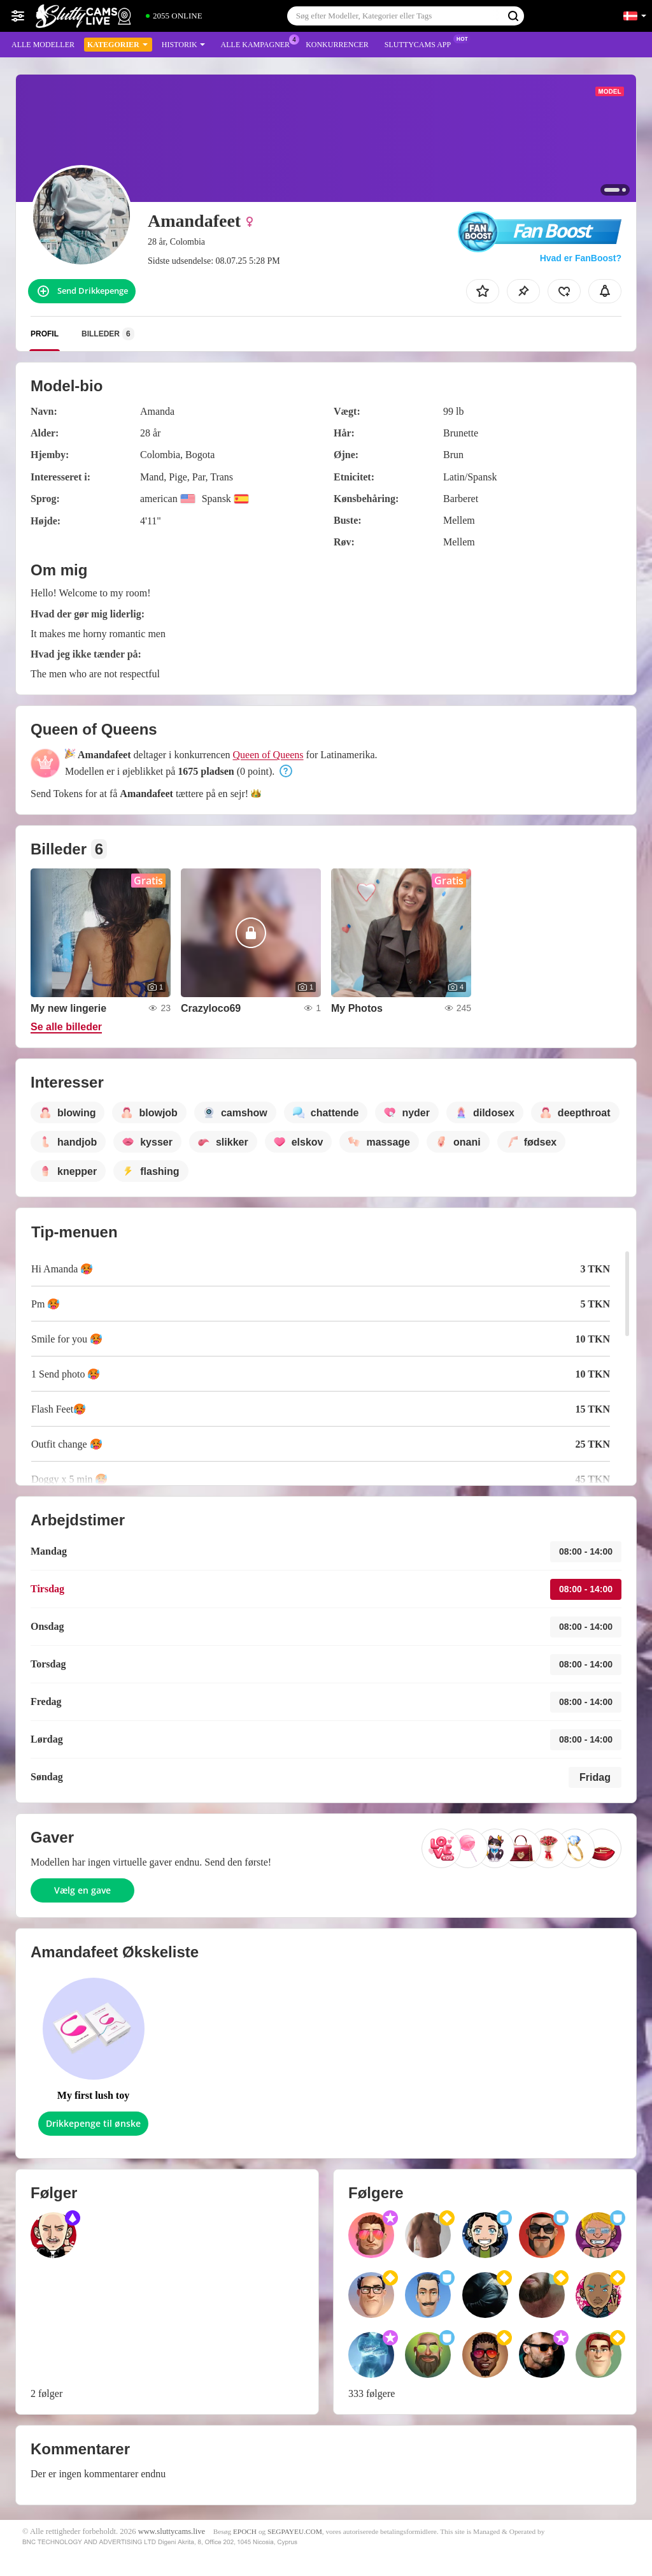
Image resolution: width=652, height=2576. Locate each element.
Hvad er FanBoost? (580, 258)
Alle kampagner (259, 43)
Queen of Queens (267, 754)
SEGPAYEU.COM (294, 2531)
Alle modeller (42, 44)
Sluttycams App (421, 43)
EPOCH (245, 2531)
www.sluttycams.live (172, 2531)
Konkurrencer (337, 44)
